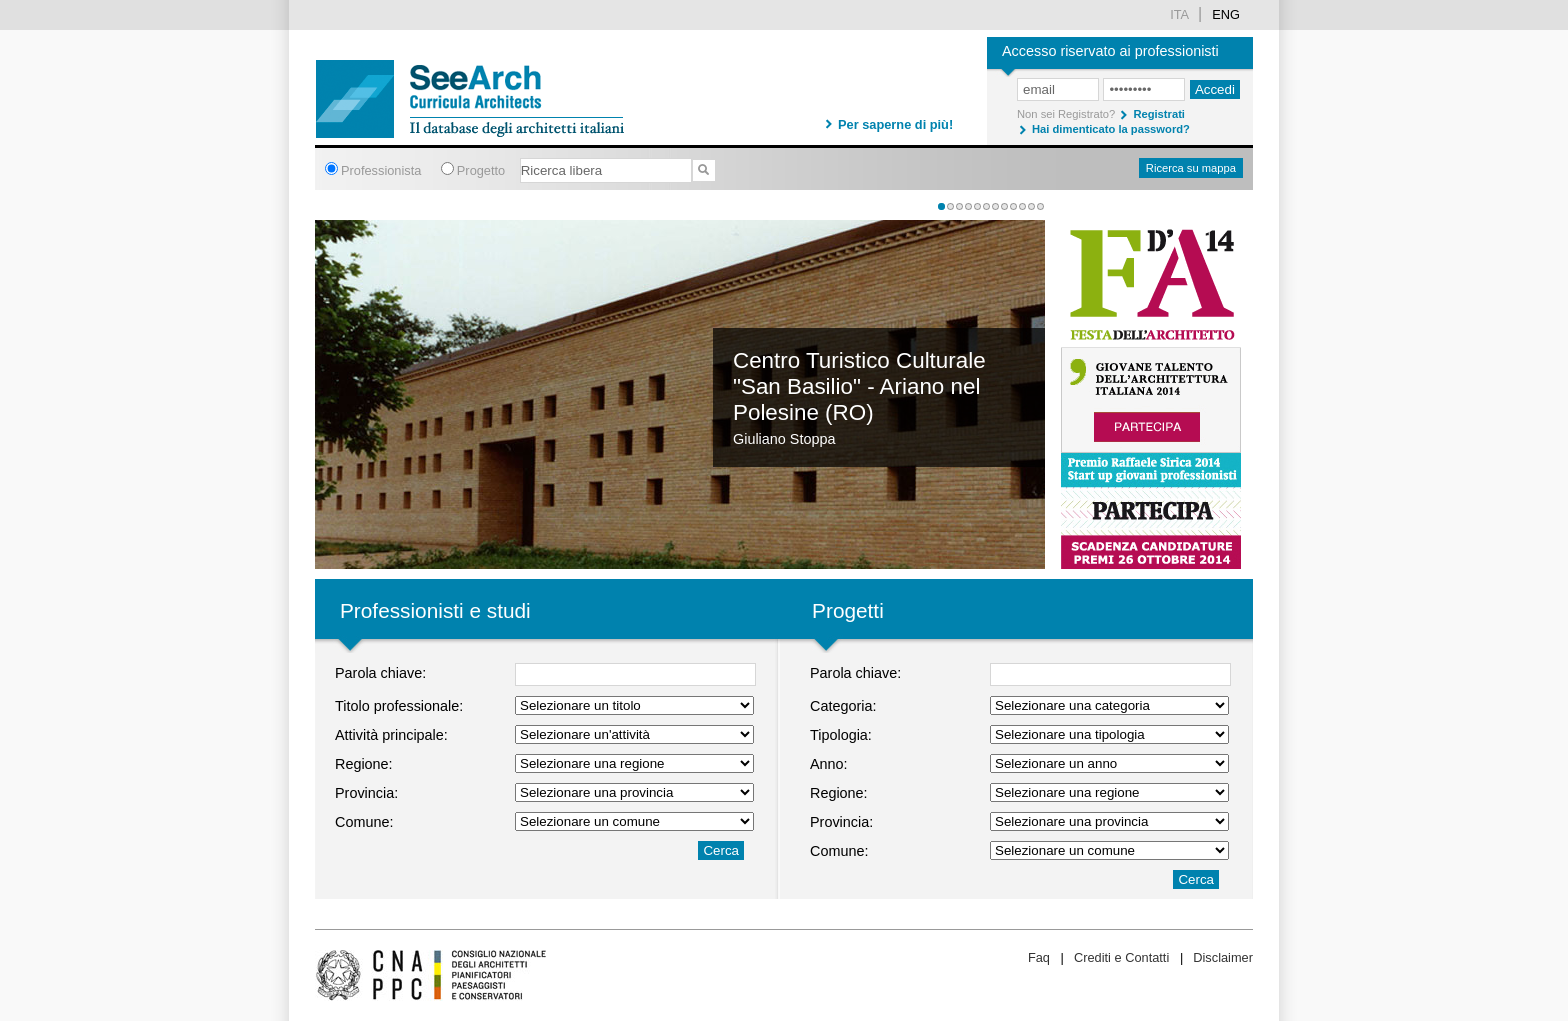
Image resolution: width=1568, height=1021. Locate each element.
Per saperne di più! (895, 124)
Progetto (481, 170)
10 (1022, 206)
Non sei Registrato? (1066, 114)
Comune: (364, 822)
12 (1040, 206)
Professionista (381, 170)
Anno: (829, 764)
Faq (1039, 957)
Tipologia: (841, 735)
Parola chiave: (380, 673)
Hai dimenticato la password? (1111, 129)
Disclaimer (1223, 957)
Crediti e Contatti (1121, 957)
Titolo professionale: (399, 706)
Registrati (1159, 114)
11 (1031, 206)
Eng (1226, 14)
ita (1179, 14)
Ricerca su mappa (1191, 168)
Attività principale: (391, 735)
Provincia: (366, 793)
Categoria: (843, 706)
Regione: (364, 764)
